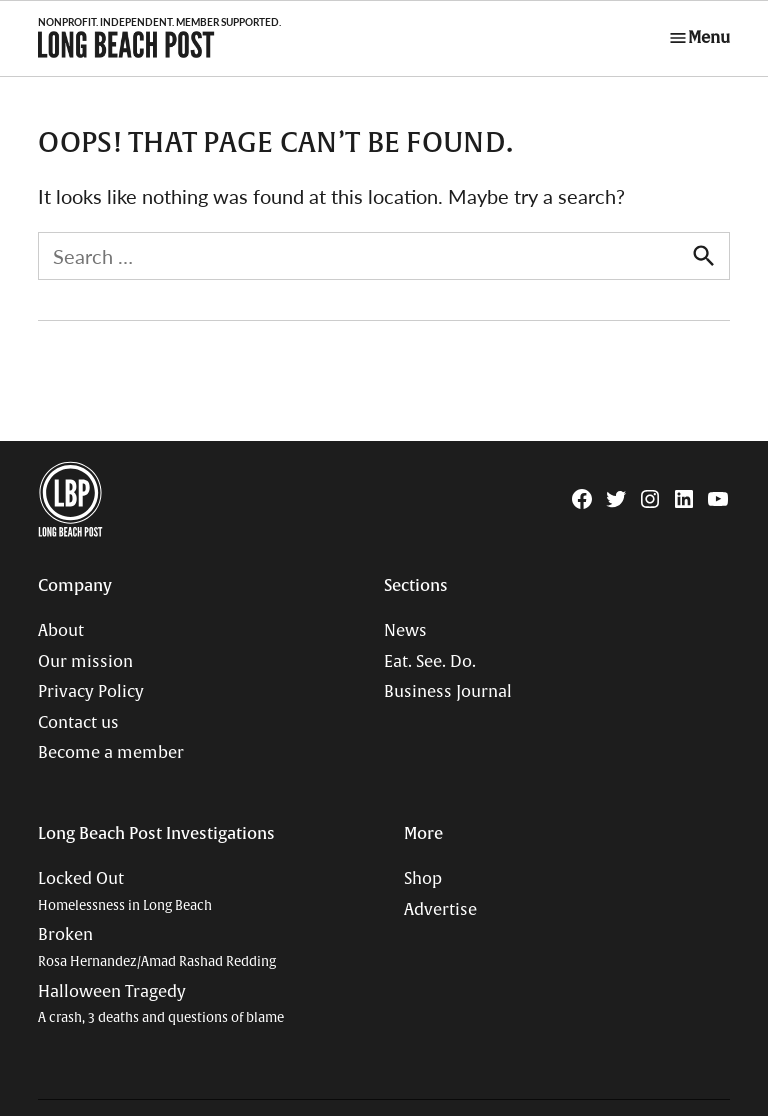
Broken (157, 947)
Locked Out (125, 891)
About (61, 631)
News (405, 631)
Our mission (85, 662)
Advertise (440, 910)
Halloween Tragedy (161, 1004)
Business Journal (448, 692)
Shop (423, 879)
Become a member (111, 753)
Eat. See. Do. (430, 662)
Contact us (78, 723)
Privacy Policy (91, 692)
